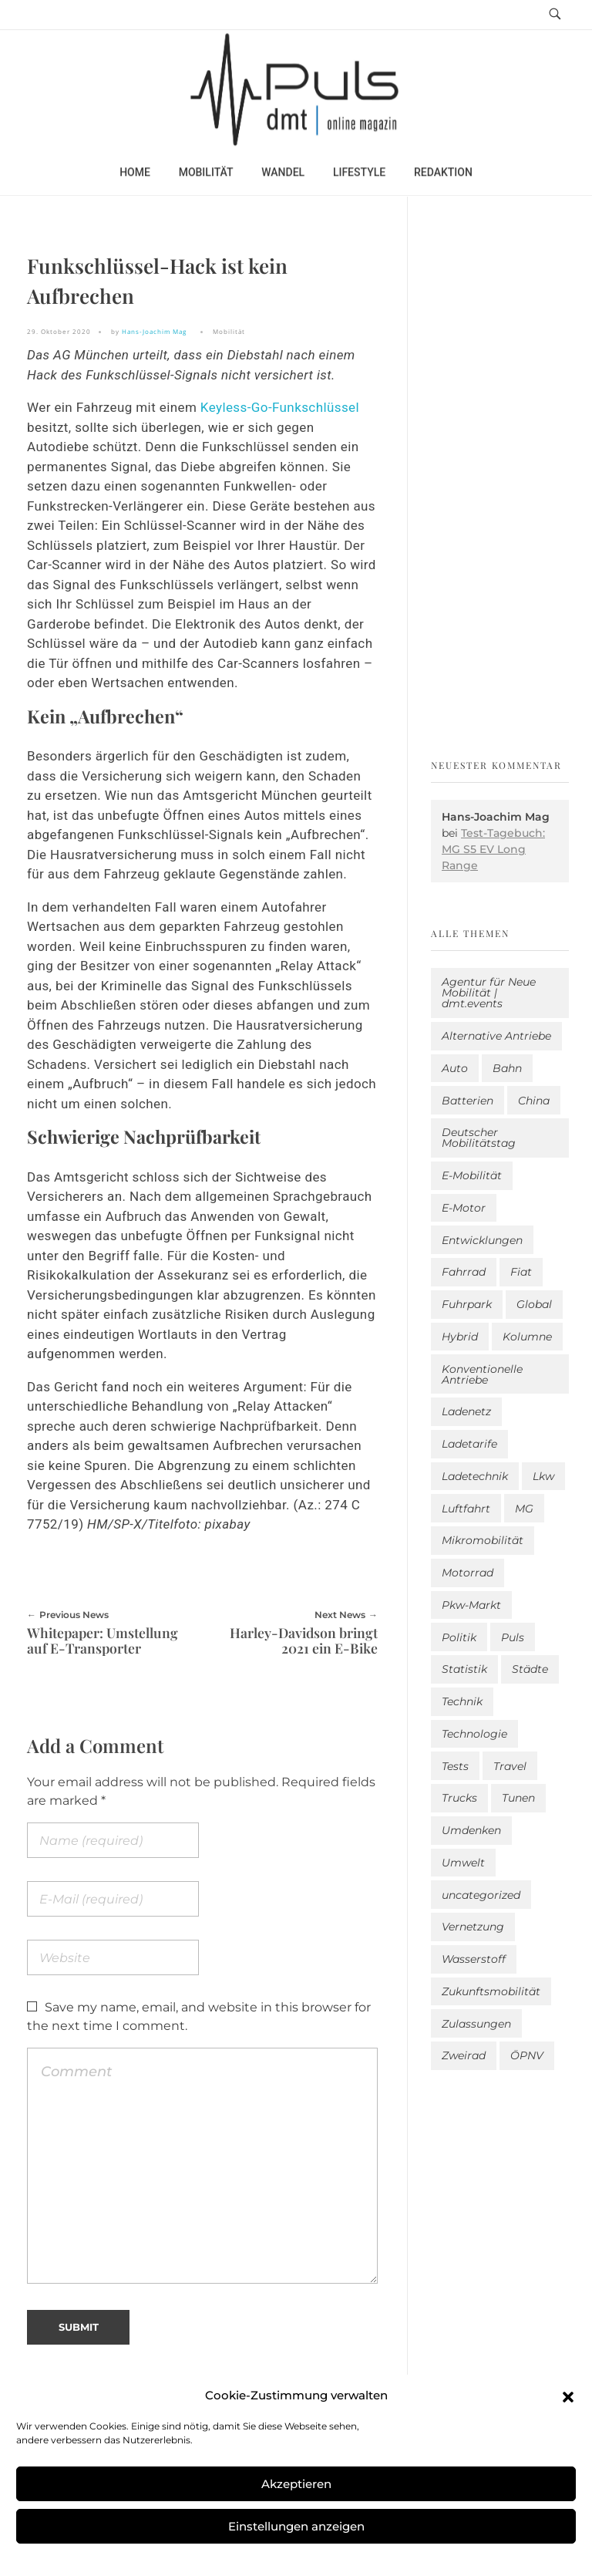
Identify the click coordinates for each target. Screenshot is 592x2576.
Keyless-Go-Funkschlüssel (279, 407)
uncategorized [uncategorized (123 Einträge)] (481, 1895)
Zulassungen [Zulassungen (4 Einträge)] (476, 2024)
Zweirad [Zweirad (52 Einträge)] (464, 2055)
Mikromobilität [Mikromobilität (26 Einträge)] (482, 1540)
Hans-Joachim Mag (154, 331)
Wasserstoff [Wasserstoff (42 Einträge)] (474, 1959)
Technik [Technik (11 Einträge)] (462, 1701)
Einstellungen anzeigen (296, 2526)
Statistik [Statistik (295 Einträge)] (464, 1669)
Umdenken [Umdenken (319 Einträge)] (471, 1830)
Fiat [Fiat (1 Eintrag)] (521, 1272)
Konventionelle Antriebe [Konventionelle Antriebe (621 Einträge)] (482, 1374)
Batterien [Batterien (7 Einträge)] (467, 1101)
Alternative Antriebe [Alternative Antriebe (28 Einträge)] (496, 1036)
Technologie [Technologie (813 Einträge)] (474, 1734)
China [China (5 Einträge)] (534, 1101)
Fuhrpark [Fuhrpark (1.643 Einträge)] (467, 1304)
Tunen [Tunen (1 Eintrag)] (518, 1798)
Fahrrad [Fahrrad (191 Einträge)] (464, 1272)
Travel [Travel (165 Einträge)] (509, 1766)
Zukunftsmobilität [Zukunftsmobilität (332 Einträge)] (491, 1991)
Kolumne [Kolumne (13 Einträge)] (527, 1337)
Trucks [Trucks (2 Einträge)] (459, 1798)
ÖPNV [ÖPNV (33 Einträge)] (526, 2055)
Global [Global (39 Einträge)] (534, 1304)
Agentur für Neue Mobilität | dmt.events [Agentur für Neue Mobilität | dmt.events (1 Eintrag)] (489, 992)
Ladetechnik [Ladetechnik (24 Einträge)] (475, 1476)
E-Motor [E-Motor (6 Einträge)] (464, 1208)
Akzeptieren (296, 2484)
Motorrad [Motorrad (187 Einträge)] (467, 1573)
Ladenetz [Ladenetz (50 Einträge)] (466, 1411)
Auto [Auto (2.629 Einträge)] (455, 1068)
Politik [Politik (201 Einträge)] (459, 1637)
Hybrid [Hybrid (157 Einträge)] (460, 1337)
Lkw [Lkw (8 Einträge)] (543, 1476)
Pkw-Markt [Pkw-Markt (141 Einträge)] (471, 1605)
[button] (568, 2395)
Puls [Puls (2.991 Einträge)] (512, 1637)
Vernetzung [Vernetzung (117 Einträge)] (473, 1927)
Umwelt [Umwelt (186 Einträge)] (463, 1863)
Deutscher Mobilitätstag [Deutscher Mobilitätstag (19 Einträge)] (479, 1137)
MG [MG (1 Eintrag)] (524, 1509)
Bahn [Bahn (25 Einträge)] (507, 1068)
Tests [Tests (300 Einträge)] (455, 1766)
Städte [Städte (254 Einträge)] (530, 1669)
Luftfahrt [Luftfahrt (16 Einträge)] (466, 1509)
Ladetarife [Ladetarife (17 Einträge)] (469, 1444)
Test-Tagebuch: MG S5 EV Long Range (493, 849)
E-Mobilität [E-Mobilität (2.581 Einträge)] (472, 1175)
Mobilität (229, 331)
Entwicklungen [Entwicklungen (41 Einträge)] (482, 1240)
